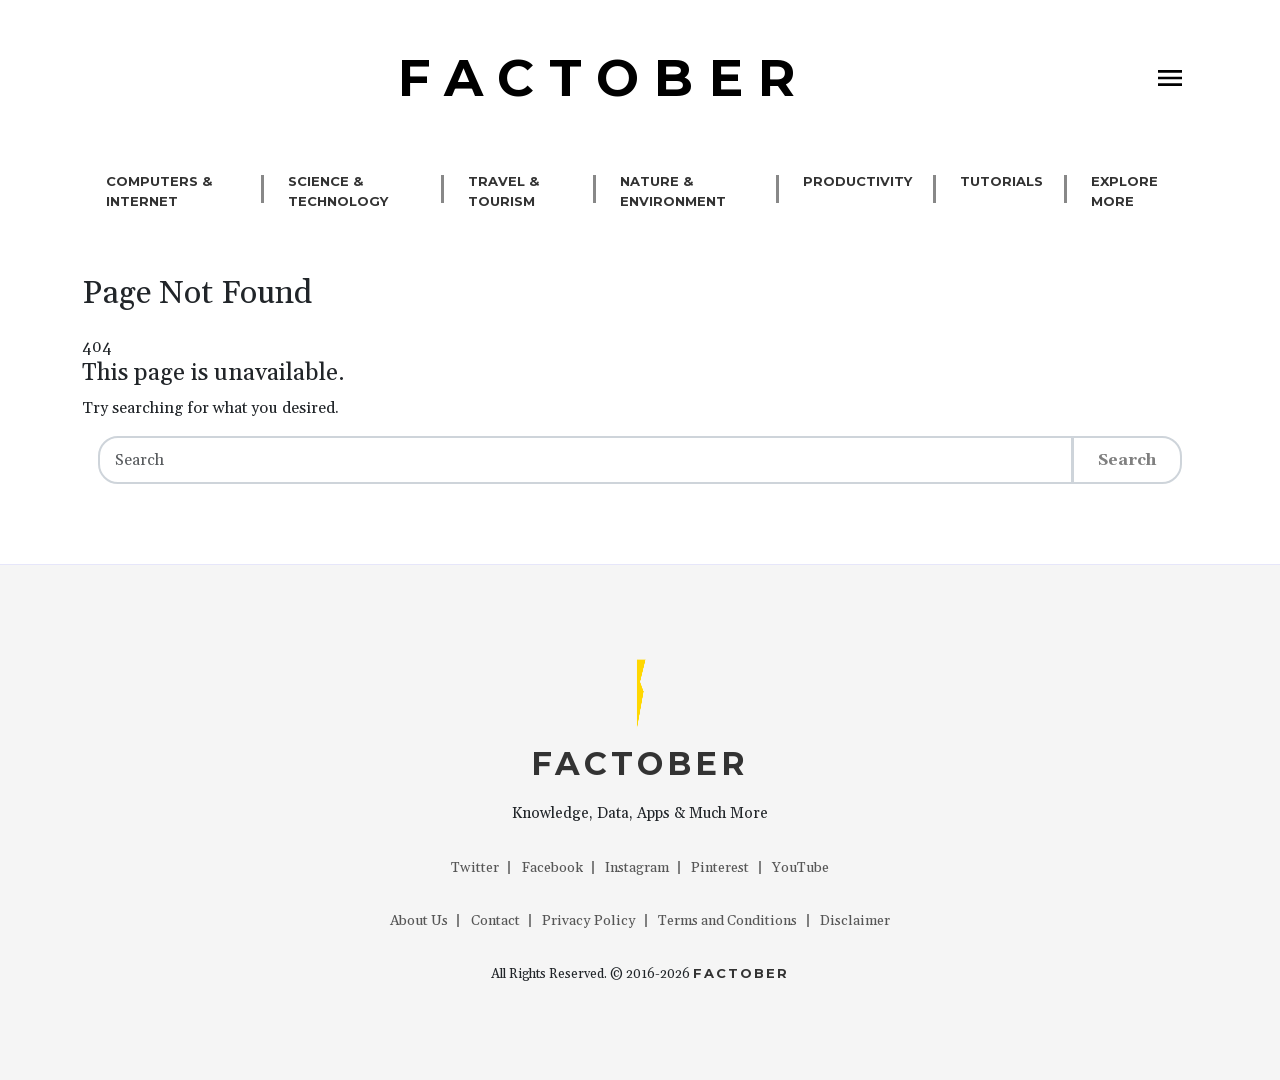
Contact (495, 921)
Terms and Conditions (727, 921)
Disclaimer (855, 921)
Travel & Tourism (503, 191)
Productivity (857, 181)
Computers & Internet (159, 191)
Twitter (475, 868)
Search (1127, 460)
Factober (741, 973)
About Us (419, 921)
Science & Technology (338, 191)
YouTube (800, 868)
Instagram (637, 868)
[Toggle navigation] (1170, 78)
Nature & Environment (673, 191)
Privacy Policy (589, 921)
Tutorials (1001, 181)
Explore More (1124, 191)
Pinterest (720, 868)
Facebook (552, 868)
